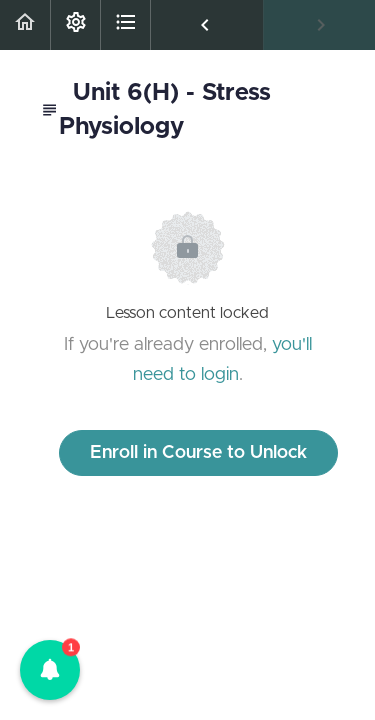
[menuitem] (75, 25)
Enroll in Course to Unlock (198, 453)
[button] (25, 25)
